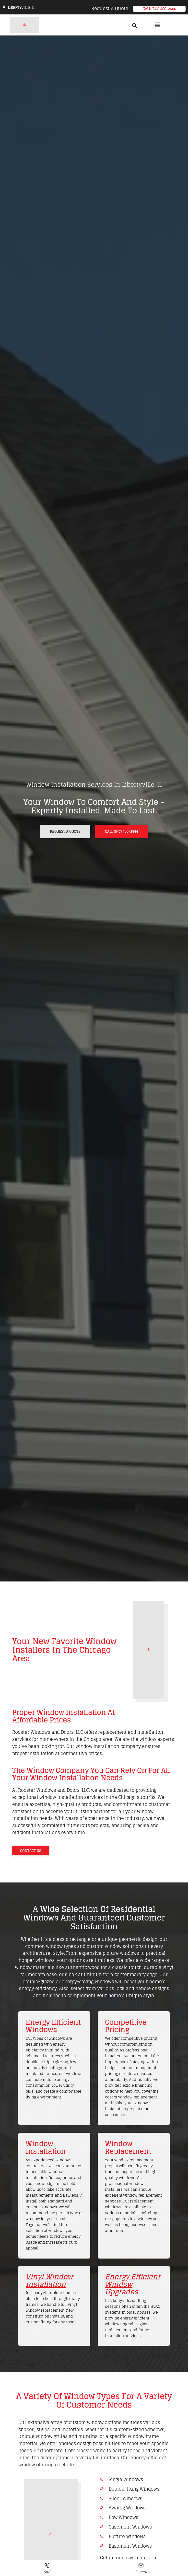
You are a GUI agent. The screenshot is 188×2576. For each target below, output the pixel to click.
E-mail (141, 2568)
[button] (157, 24)
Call (47, 2568)
